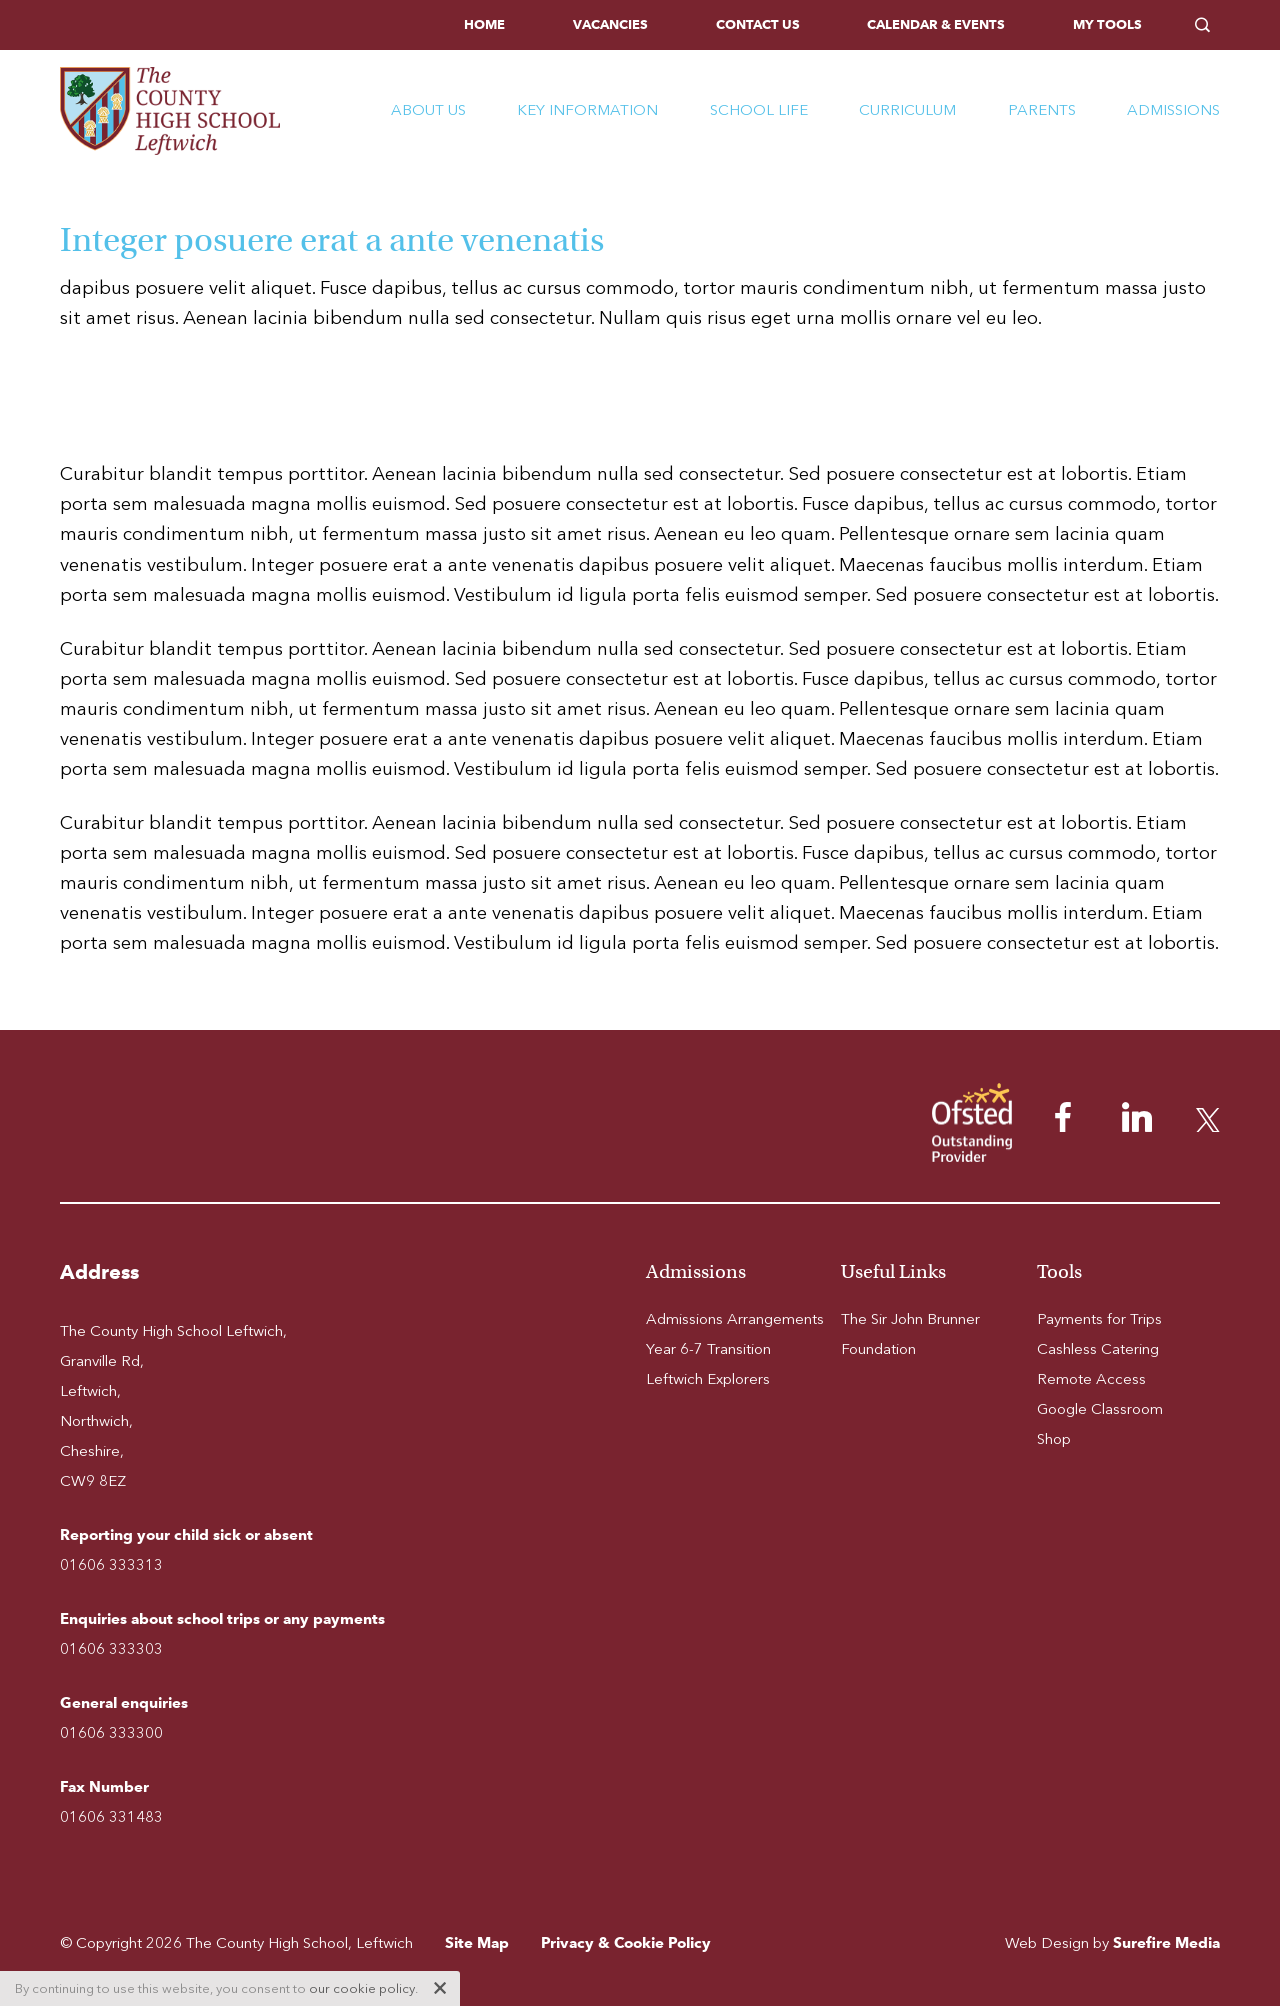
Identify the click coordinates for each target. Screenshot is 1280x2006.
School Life (759, 110)
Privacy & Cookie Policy (626, 1942)
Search (1207, 25)
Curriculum (907, 110)
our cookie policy (362, 1988)
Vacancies (610, 24)
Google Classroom (1100, 1409)
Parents (1042, 110)
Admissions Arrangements (735, 1319)
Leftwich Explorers (708, 1379)
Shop (1054, 1439)
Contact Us (758, 24)
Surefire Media (1166, 1942)
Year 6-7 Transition (708, 1349)
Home (484, 24)
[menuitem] (484, 25)
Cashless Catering (1098, 1349)
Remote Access (1091, 1379)
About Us (428, 110)
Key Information (587, 110)
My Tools (1107, 24)
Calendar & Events (936, 24)
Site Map (477, 1942)
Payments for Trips (1099, 1319)
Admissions (1173, 110)
